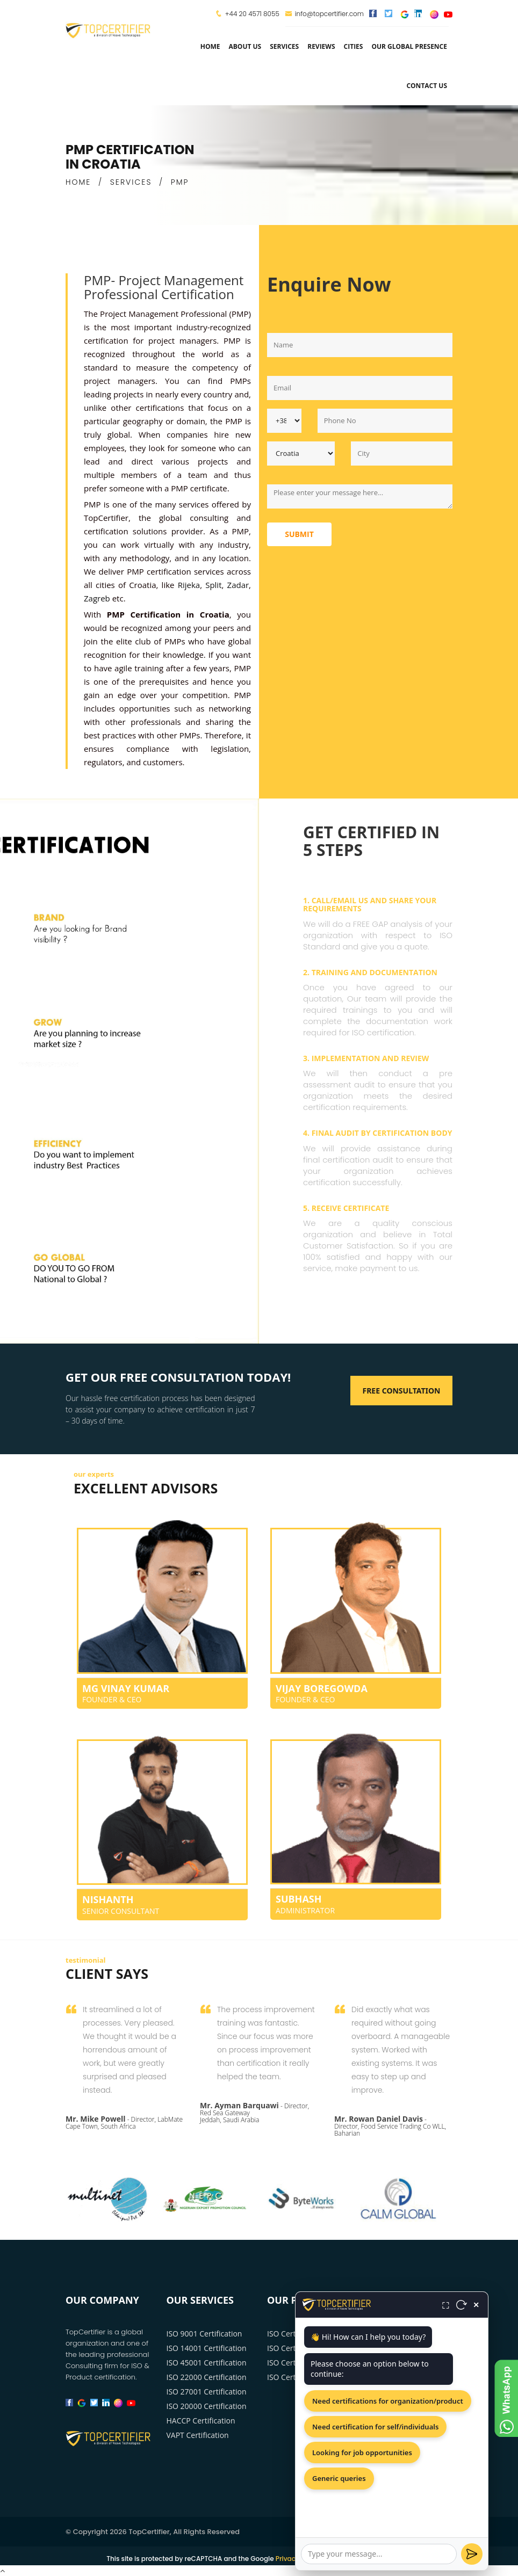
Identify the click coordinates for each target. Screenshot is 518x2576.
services (284, 46)
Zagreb (97, 598)
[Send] (472, 2554)
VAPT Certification (198, 2435)
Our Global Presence (409, 46)
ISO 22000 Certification (207, 2377)
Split (213, 584)
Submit (299, 534)
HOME (78, 182)
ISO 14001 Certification (207, 2348)
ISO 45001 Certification (207, 2362)
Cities (353, 46)
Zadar (238, 584)
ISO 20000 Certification (207, 2406)
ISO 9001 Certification (204, 2333)
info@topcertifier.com (324, 13)
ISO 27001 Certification (207, 2391)
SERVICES (131, 182)
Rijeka (189, 584)
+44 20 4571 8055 (252, 13)
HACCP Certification (201, 2420)
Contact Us (426, 85)
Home (210, 46)
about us (244, 46)
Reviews (321, 46)
